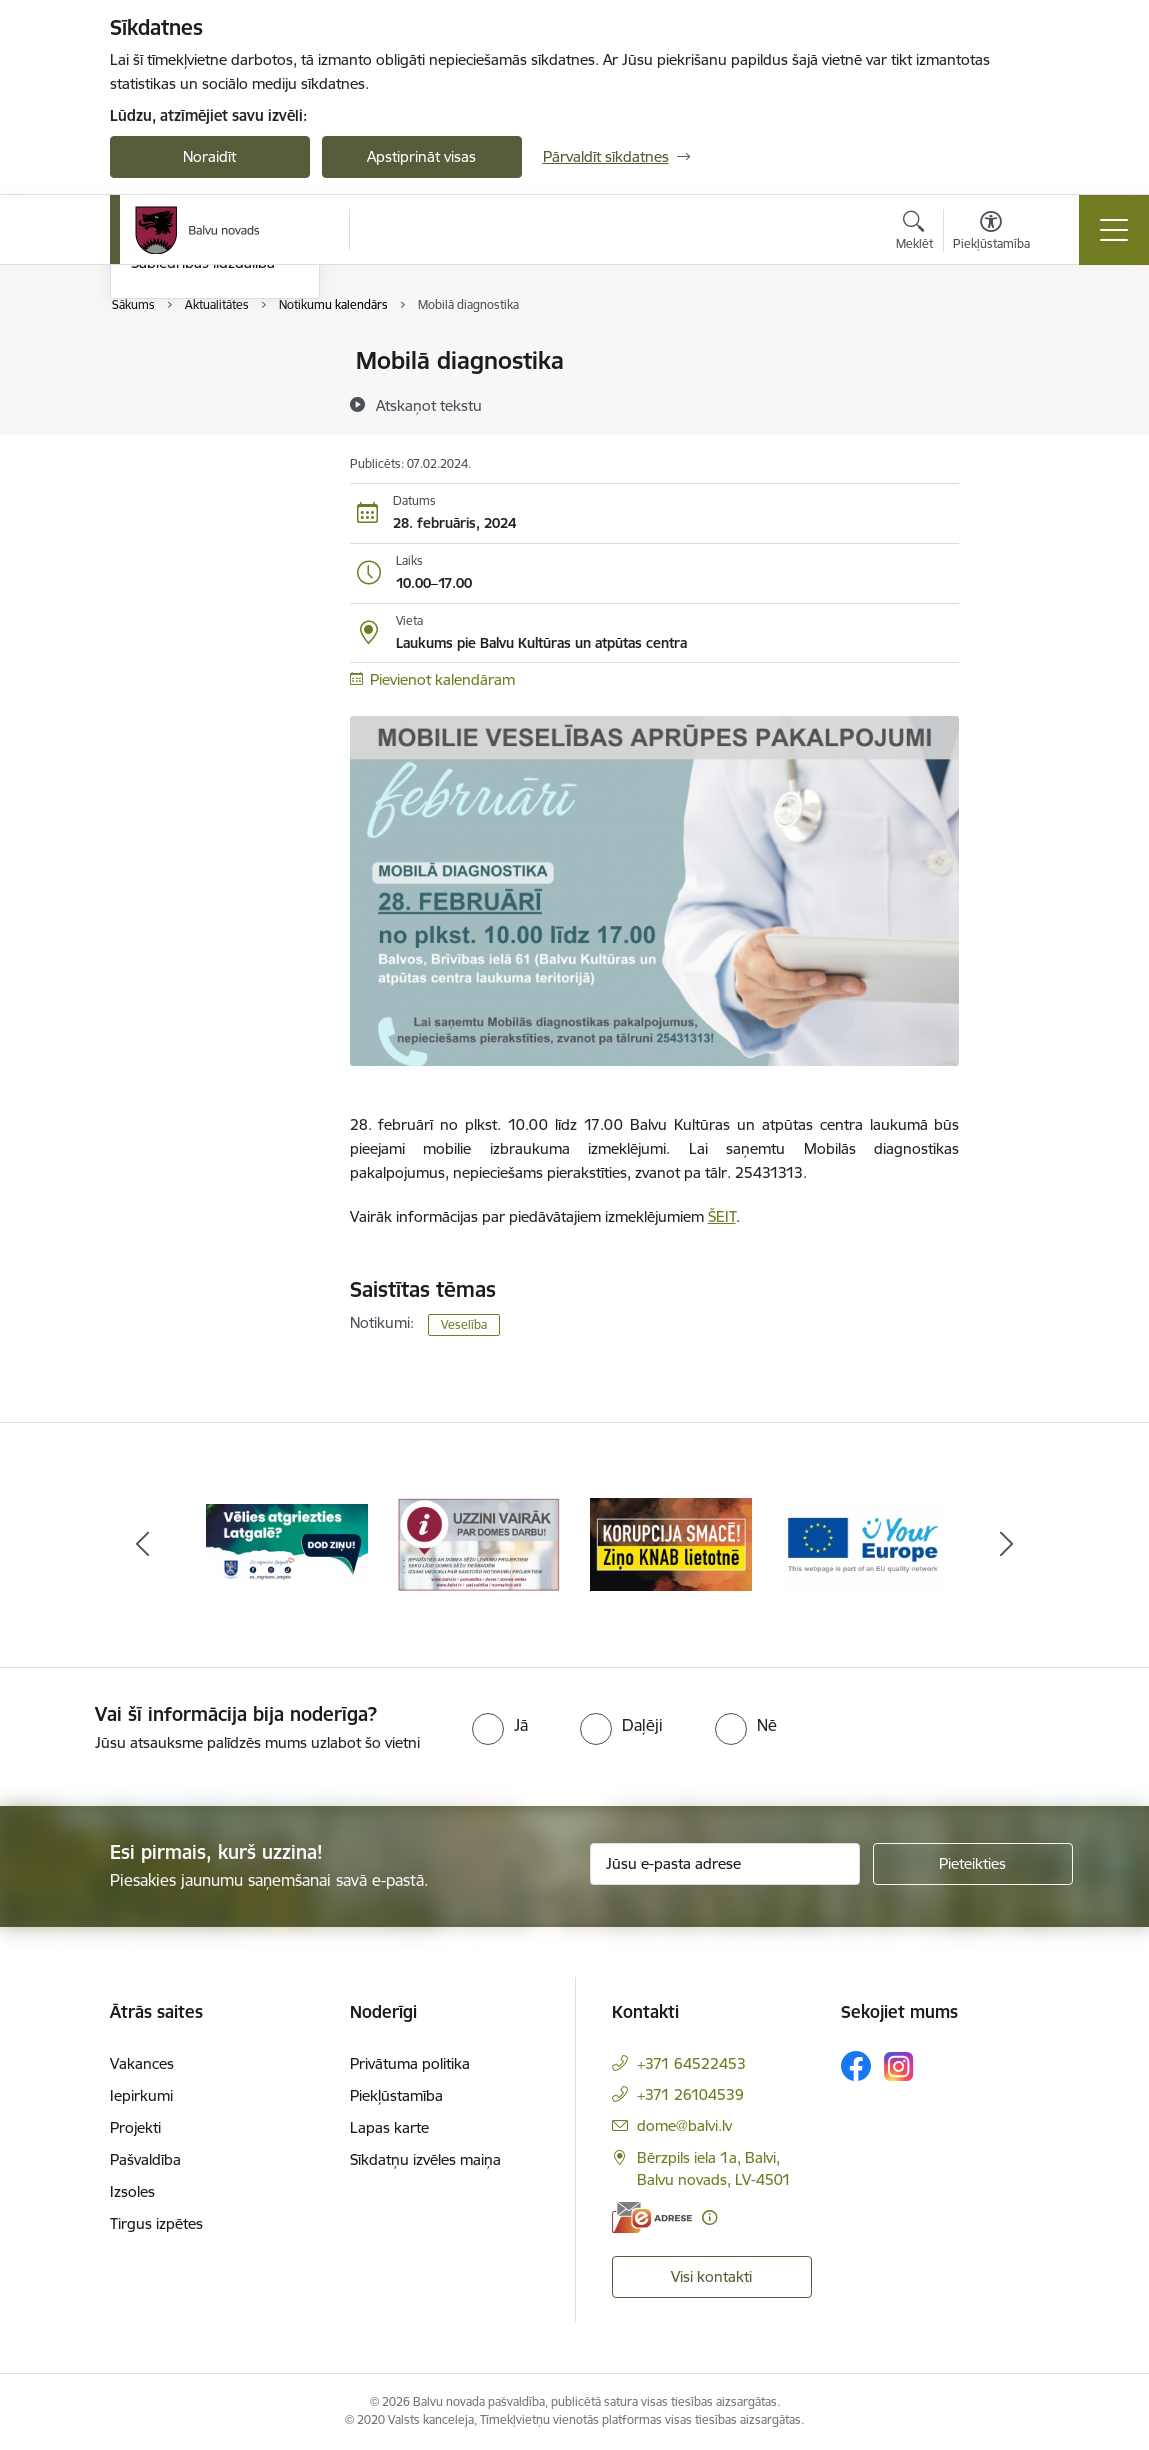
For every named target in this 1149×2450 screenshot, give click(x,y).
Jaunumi (159, 396)
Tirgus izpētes (156, 2223)
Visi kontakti (711, 2276)
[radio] (500, 1725)
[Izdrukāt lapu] (1011, 352)
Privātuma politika (410, 2063)
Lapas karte (389, 2127)
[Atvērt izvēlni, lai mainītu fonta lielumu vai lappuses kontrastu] (991, 233)
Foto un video (177, 466)
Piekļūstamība (396, 2095)
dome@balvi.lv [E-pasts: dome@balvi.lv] (684, 2125)
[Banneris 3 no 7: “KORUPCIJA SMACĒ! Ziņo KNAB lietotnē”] (671, 1543)
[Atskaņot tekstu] (429, 405)
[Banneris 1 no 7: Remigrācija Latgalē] (287, 1543)
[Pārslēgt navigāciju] (1114, 230)
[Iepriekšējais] (143, 1545)
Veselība (464, 1324)
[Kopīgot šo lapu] (1011, 402)
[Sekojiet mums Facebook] (856, 2066)
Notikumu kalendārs (199, 361)
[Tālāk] (1007, 1545)
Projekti (135, 2127)
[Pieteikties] (973, 1864)
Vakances (142, 2063)
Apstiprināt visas (421, 156)
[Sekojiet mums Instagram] (899, 2066)
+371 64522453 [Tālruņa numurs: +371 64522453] (691, 2063)
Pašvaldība (145, 2159)
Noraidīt (209, 156)
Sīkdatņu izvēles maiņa (425, 2159)
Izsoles (132, 2191)
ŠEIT (722, 1216)
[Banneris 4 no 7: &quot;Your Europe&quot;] (863, 1543)
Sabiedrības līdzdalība (203, 500)
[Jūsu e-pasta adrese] (725, 1864)
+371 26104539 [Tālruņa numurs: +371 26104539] (690, 2094)
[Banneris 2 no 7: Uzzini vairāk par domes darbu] (479, 1543)
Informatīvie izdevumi (203, 431)
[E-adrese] (652, 2217)
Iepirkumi (141, 2095)
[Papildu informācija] (709, 2217)
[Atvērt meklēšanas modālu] (914, 233)
